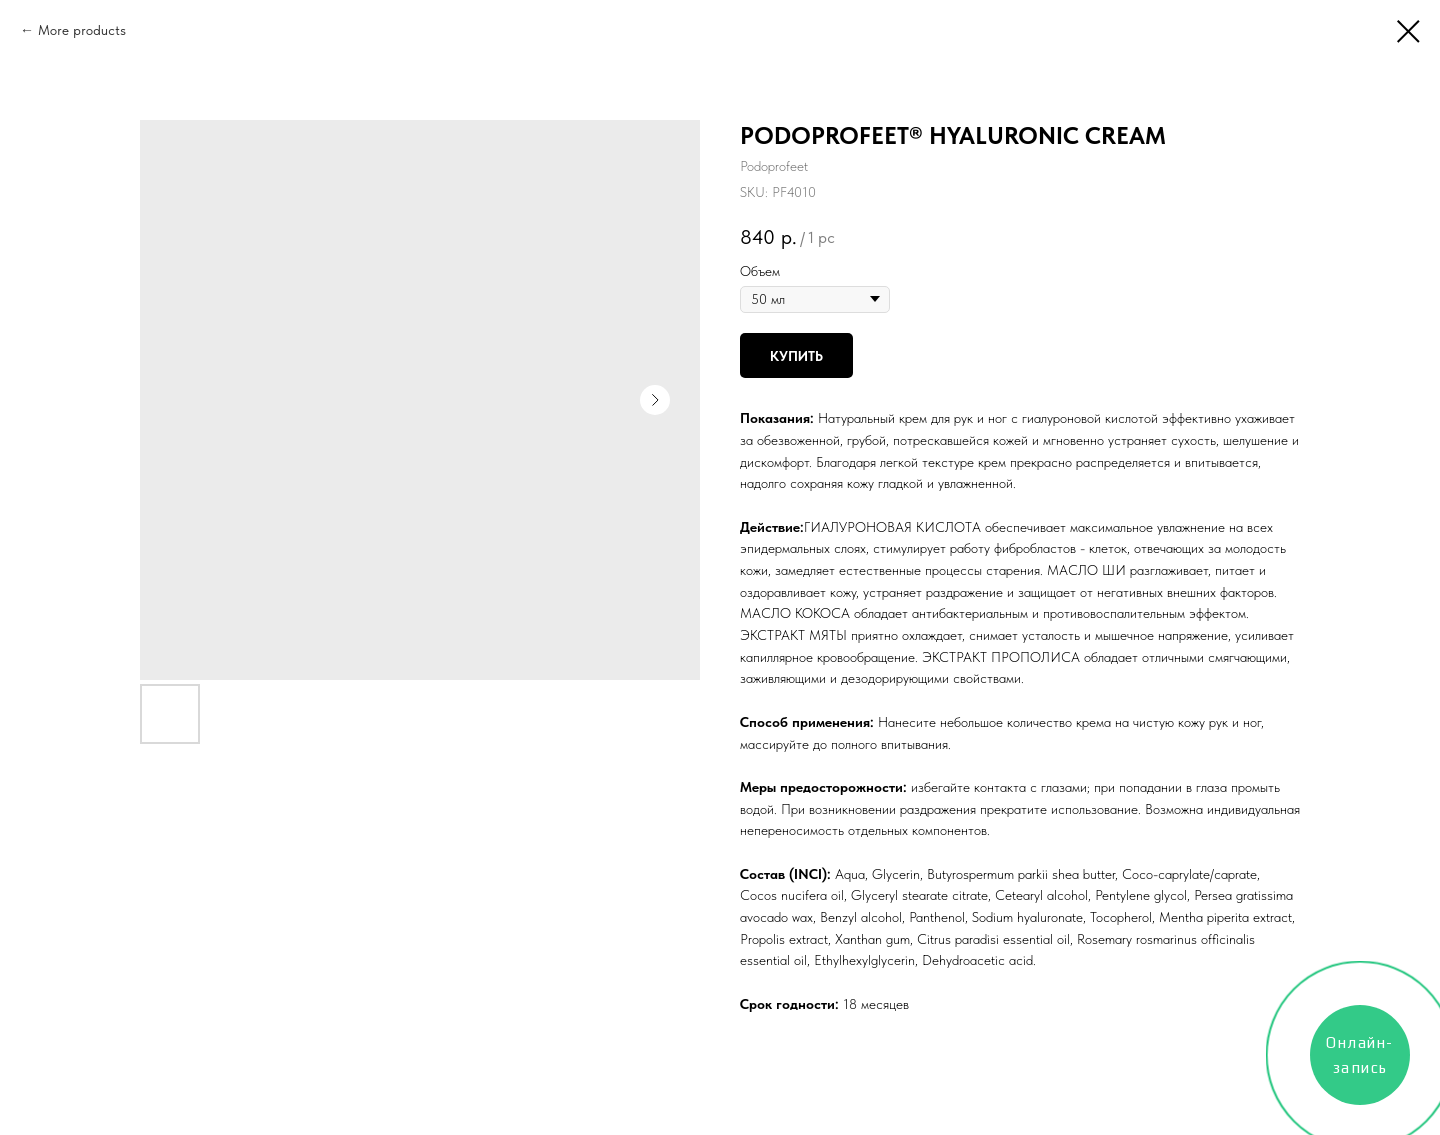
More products (82, 30)
